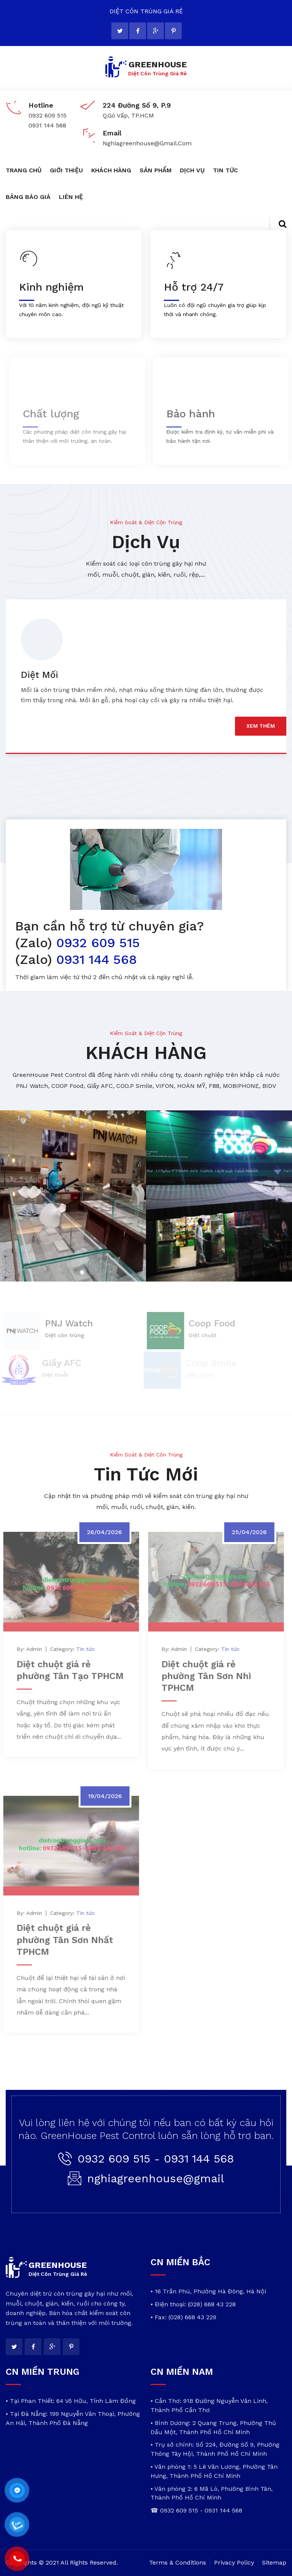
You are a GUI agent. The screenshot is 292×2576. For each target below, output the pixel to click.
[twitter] (119, 30)
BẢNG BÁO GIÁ (28, 196)
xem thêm (260, 726)
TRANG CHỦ (23, 170)
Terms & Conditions (177, 2562)
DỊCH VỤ (192, 170)
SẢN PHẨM (155, 170)
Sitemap (274, 2562)
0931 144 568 (94, 959)
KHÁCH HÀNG (111, 170)
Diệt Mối (39, 674)
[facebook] (137, 30)
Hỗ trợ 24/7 (192, 287)
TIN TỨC (225, 170)
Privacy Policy (234, 2562)
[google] (155, 30)
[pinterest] (173, 30)
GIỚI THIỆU (66, 170)
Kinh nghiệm (50, 287)
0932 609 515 (96, 942)
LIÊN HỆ (71, 196)
